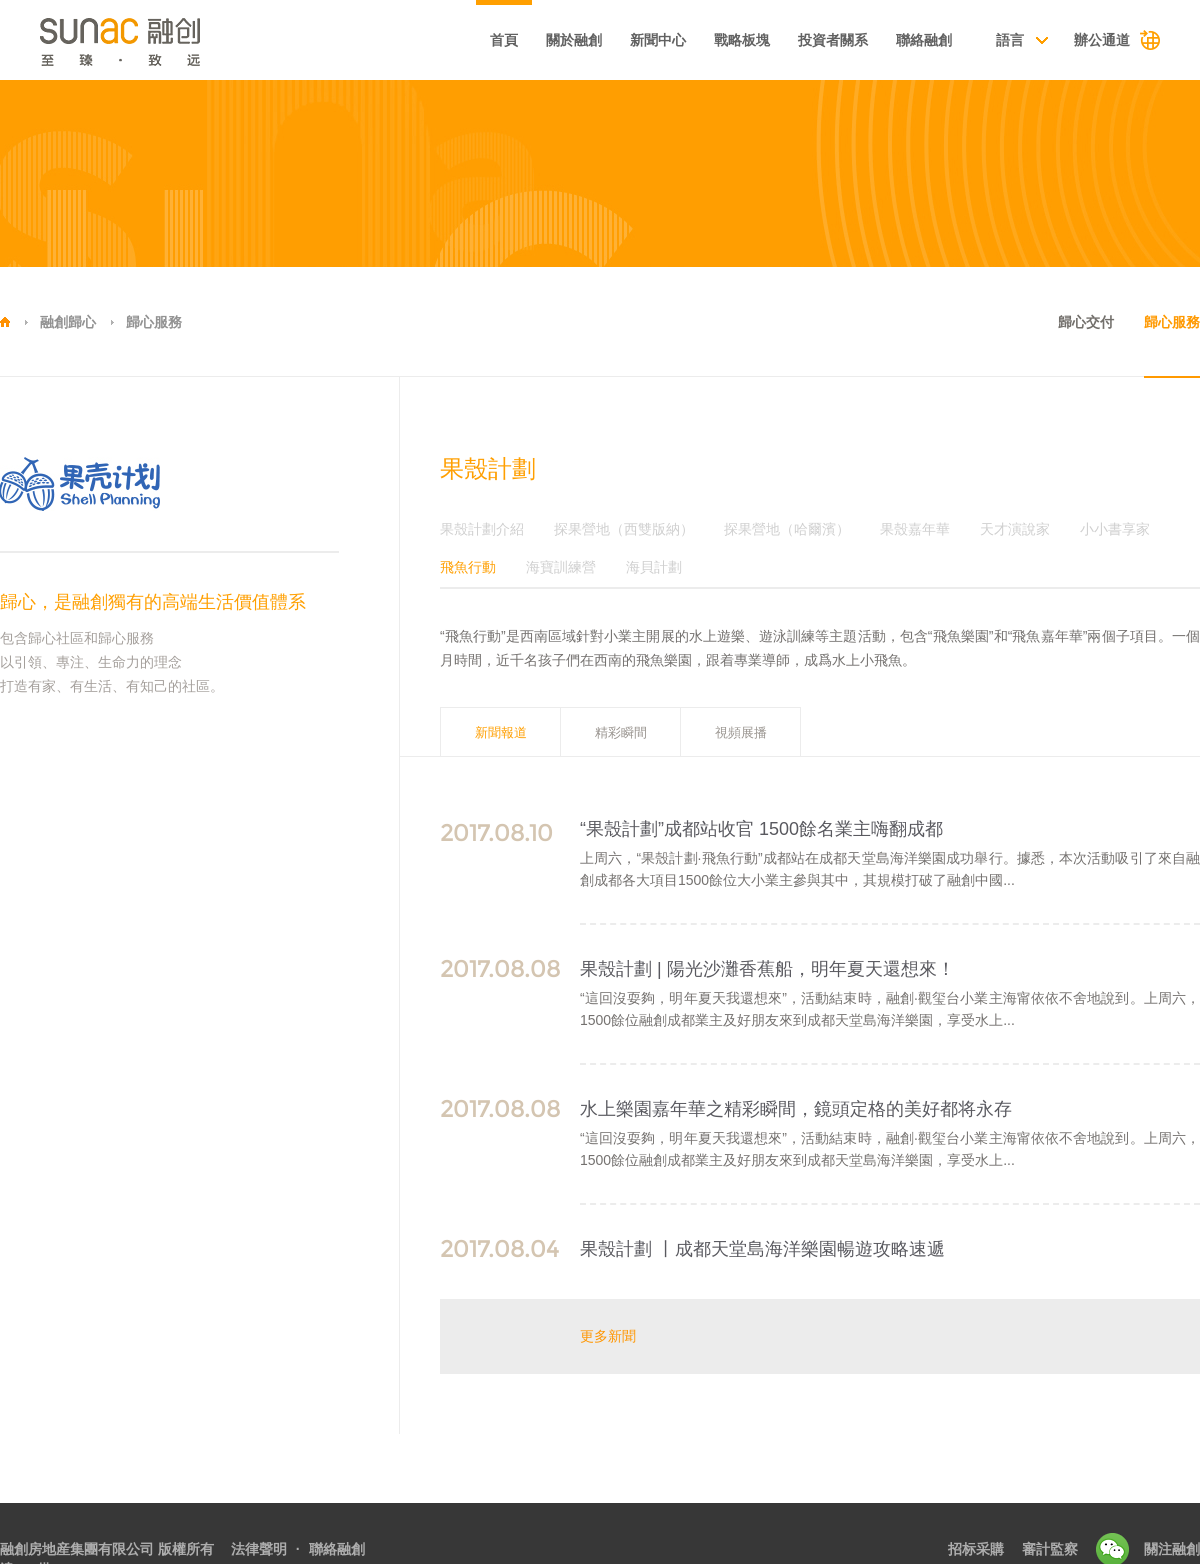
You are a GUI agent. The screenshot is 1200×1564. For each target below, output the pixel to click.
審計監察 (1050, 1549)
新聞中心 (658, 40)
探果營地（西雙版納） (624, 529)
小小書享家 (1115, 529)
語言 (1010, 40)
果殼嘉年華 (915, 529)
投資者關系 (833, 40)
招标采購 (976, 1549)
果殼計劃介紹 (482, 529)
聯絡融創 (924, 40)
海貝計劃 (654, 567)
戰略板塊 (742, 40)
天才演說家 (1015, 529)
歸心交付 (1086, 322)
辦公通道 (1102, 40)
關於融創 (574, 40)
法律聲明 (259, 1549)
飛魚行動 (468, 567)
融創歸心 (68, 322)
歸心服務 (154, 322)
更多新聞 (608, 1336)
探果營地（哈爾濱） (787, 529)
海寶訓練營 (561, 567)
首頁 (504, 40)
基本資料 (417, 42)
